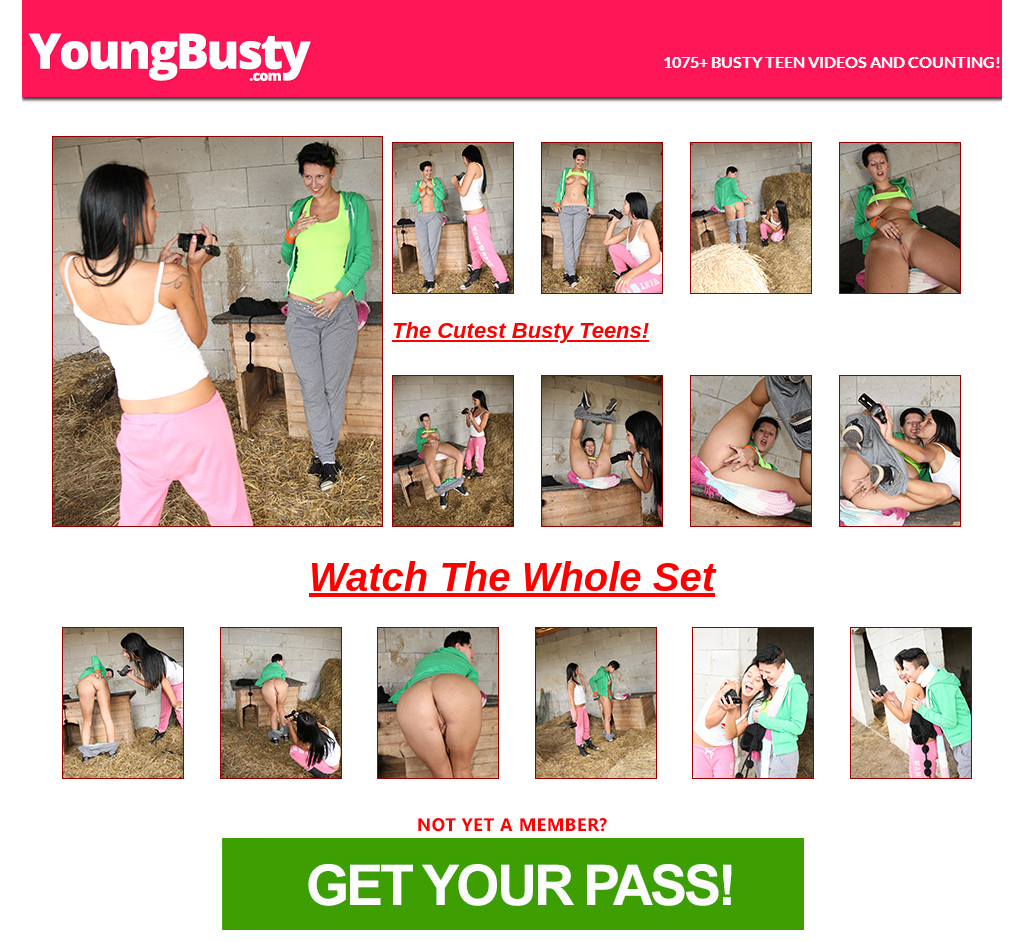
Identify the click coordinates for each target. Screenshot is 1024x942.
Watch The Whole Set (512, 577)
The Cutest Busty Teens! (520, 330)
